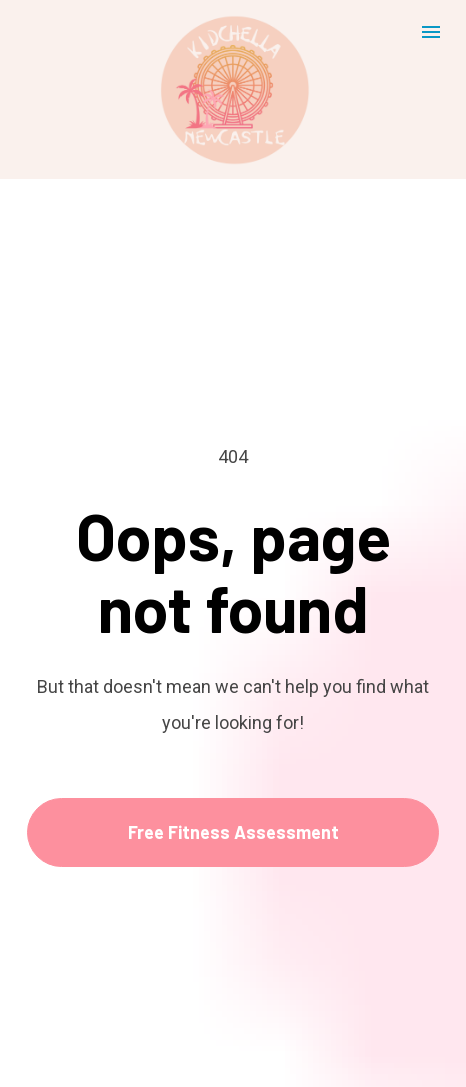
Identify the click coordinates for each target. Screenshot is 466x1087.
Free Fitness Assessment (233, 788)
